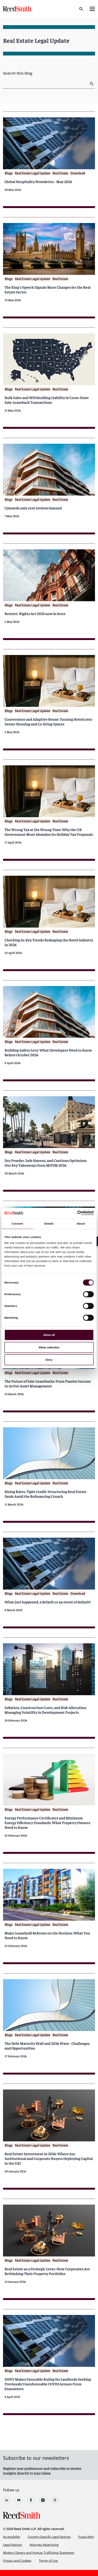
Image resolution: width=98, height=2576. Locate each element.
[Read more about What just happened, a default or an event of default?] (49, 1580)
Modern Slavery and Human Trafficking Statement (38, 2553)
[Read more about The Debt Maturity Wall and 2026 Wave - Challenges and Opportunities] (49, 2024)
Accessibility (11, 2537)
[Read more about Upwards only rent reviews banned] (49, 486)
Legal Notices (12, 2545)
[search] (92, 83)
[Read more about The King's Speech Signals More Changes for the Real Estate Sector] (49, 267)
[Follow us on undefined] (7, 2500)
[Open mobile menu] (92, 9)
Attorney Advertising (44, 2545)
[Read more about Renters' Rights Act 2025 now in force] (49, 591)
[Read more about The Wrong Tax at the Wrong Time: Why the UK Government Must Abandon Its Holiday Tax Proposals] (49, 810)
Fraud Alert (86, 2537)
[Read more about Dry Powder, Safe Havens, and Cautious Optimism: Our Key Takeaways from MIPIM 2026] (49, 1141)
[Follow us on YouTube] (19, 2500)
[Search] (81, 8)
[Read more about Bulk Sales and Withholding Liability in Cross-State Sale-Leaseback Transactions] (49, 378)
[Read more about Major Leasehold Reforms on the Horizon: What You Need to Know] (49, 1913)
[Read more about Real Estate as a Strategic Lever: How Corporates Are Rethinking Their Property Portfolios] (49, 2249)
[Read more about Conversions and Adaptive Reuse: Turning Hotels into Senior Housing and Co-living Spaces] (49, 699)
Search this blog (17, 73)
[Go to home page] (17, 9)
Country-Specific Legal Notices (49, 2537)
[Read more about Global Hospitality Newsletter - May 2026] (49, 159)
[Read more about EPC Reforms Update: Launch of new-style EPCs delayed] (49, 1251)
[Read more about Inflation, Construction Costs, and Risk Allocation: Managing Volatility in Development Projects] (49, 1688)
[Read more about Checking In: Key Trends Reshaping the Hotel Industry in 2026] (49, 920)
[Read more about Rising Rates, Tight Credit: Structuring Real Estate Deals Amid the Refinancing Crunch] (49, 1472)
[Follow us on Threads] (55, 2500)
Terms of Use (48, 2561)
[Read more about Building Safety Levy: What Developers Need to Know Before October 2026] (49, 1030)
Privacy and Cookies (17, 2561)
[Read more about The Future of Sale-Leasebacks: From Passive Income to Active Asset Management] (49, 1361)
